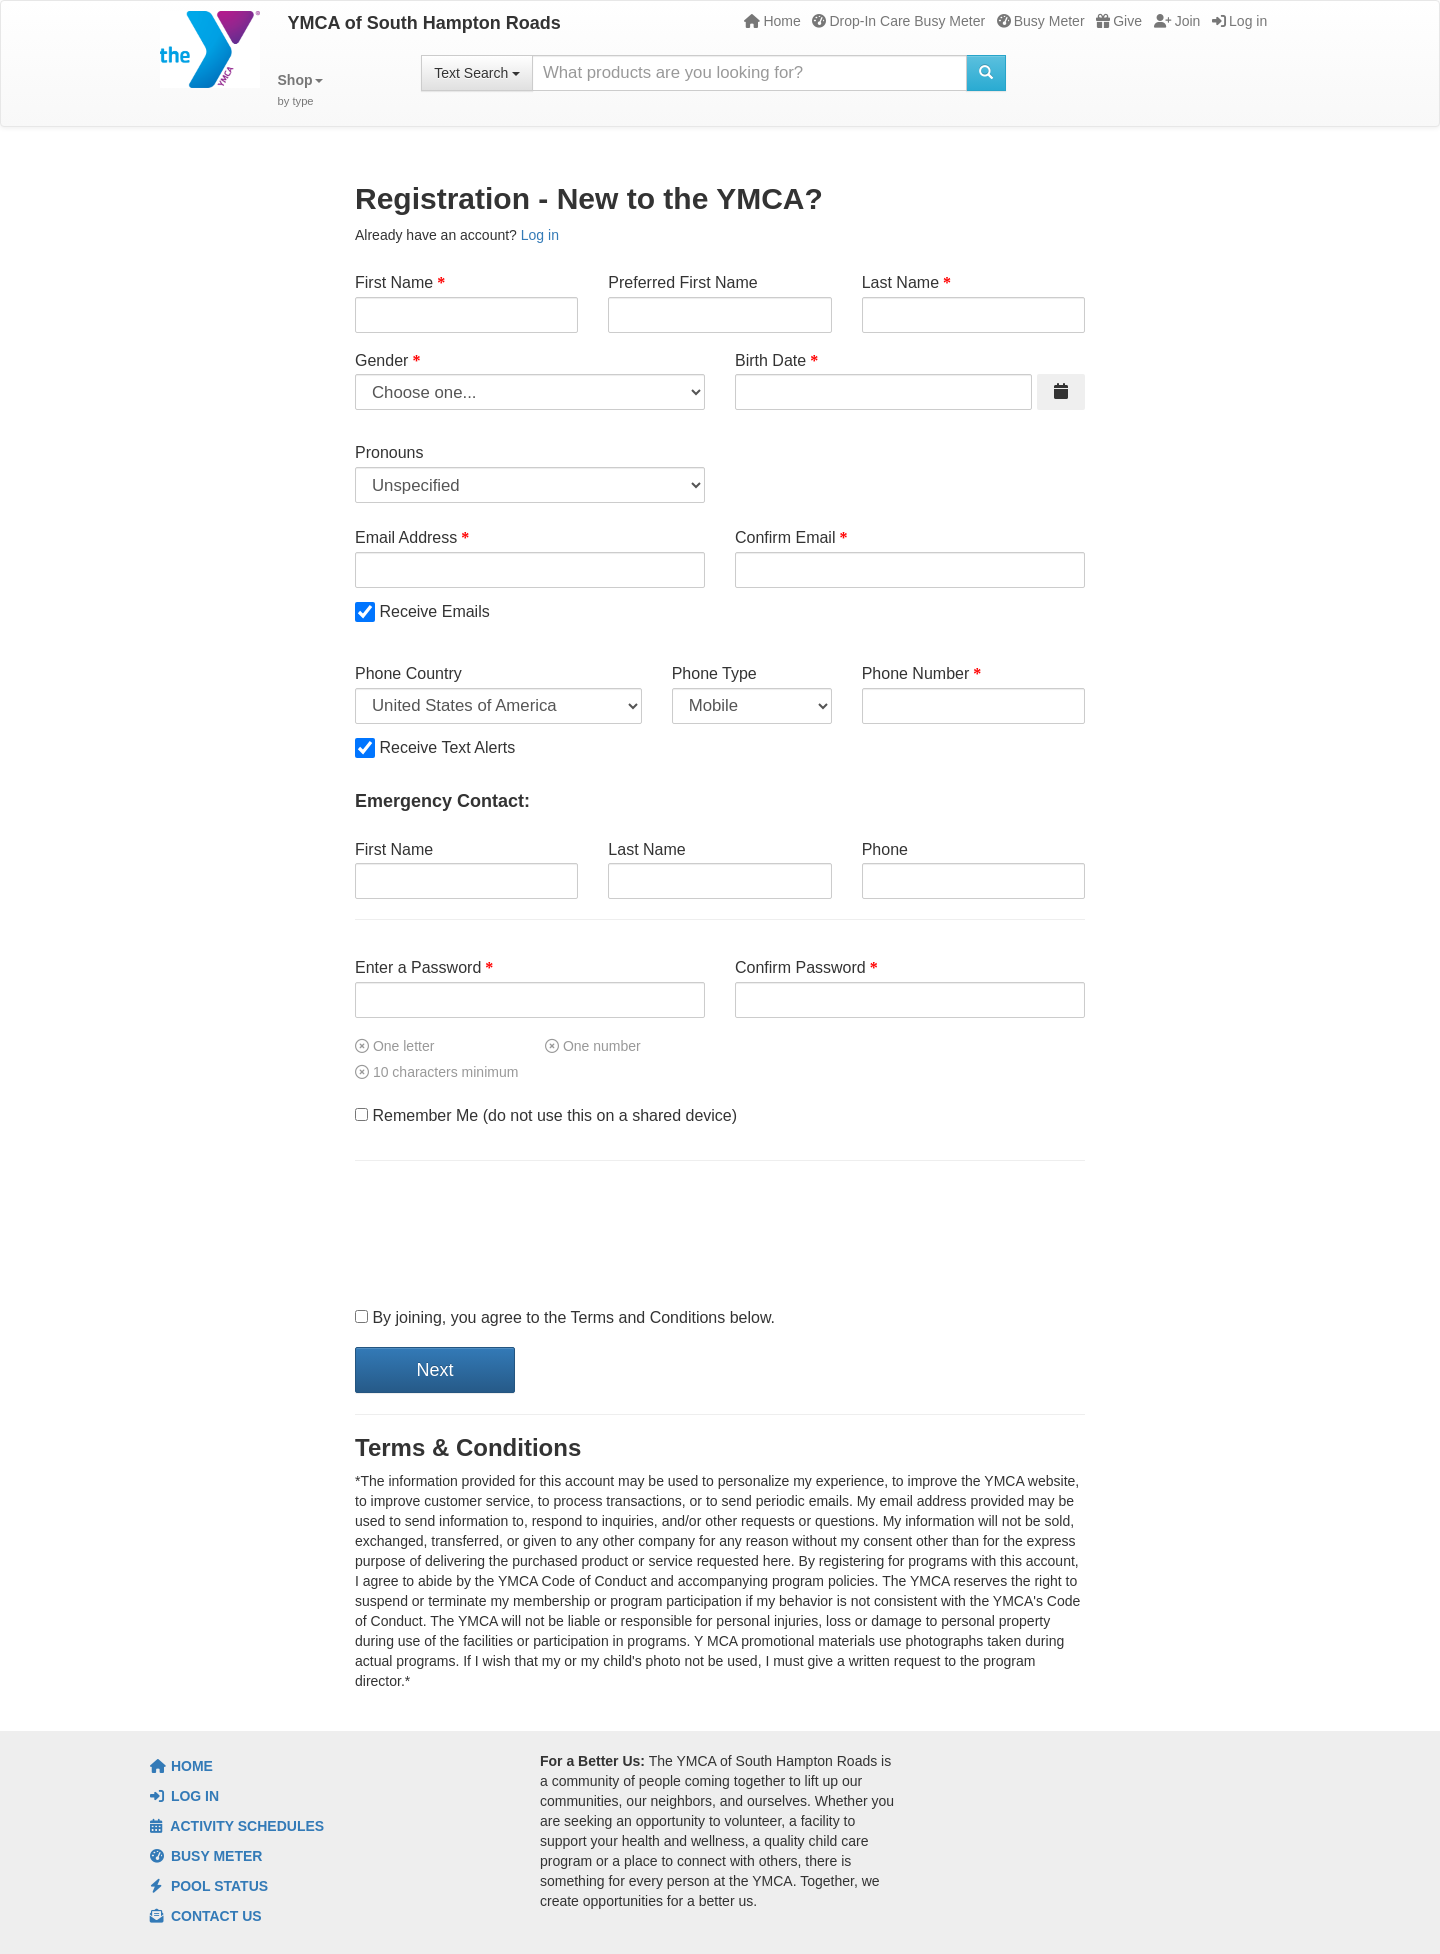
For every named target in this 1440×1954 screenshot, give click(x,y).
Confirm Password (800, 967)
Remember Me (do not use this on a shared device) (546, 1115)
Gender (381, 360)
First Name (394, 282)
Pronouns (389, 452)
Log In (184, 1796)
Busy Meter (1041, 21)
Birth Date (770, 360)
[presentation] (507, 1235)
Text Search (477, 73)
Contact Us (206, 1916)
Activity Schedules (237, 1826)
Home (772, 21)
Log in (1239, 21)
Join (1177, 21)
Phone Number (916, 673)
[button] (300, 90)
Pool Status (209, 1886)
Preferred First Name (682, 282)
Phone (885, 849)
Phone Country (408, 673)
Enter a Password (418, 967)
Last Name (900, 282)
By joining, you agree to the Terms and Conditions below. (565, 1317)
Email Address (406, 537)
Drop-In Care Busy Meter (898, 21)
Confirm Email (785, 537)
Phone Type (714, 673)
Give (1119, 21)
